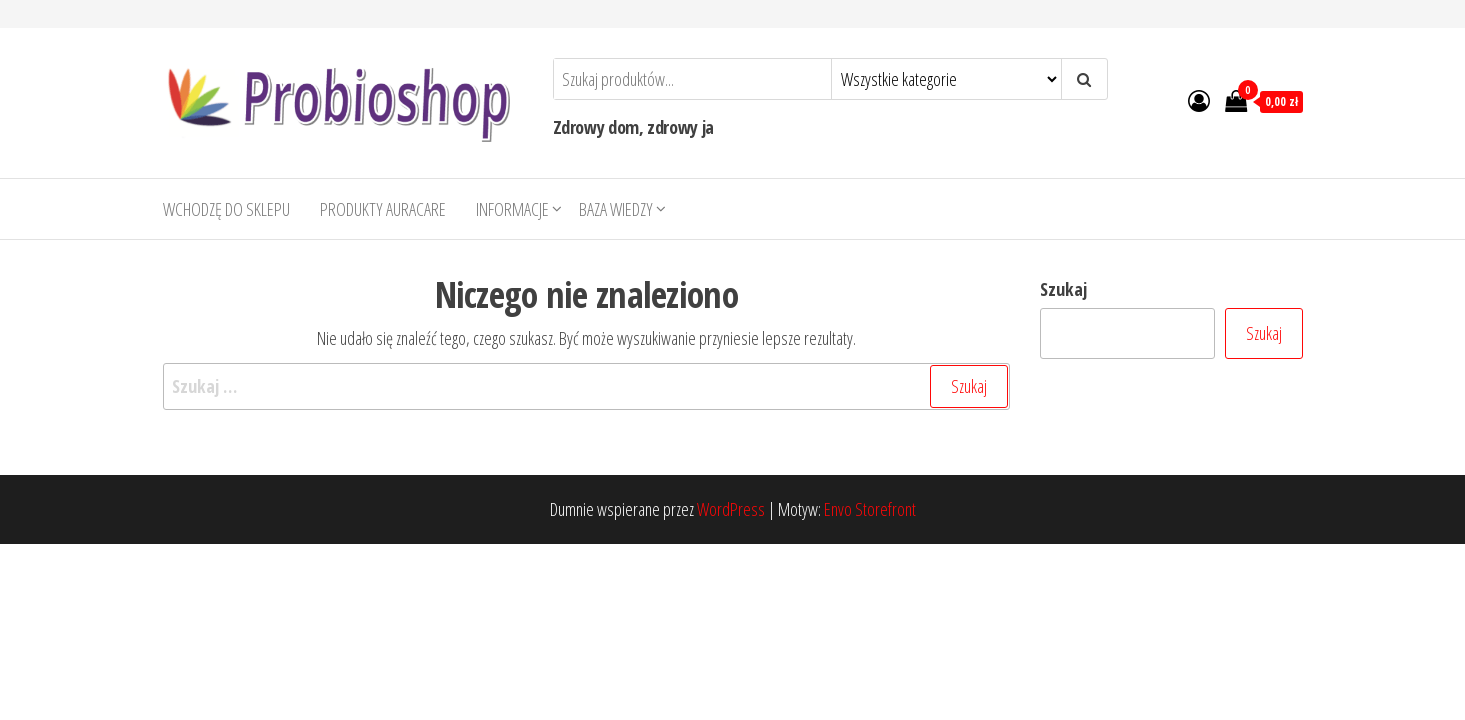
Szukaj (1063, 289)
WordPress (731, 509)
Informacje (512, 209)
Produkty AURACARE (383, 209)
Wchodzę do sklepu (226, 209)
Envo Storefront (870, 509)
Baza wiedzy (616, 209)
